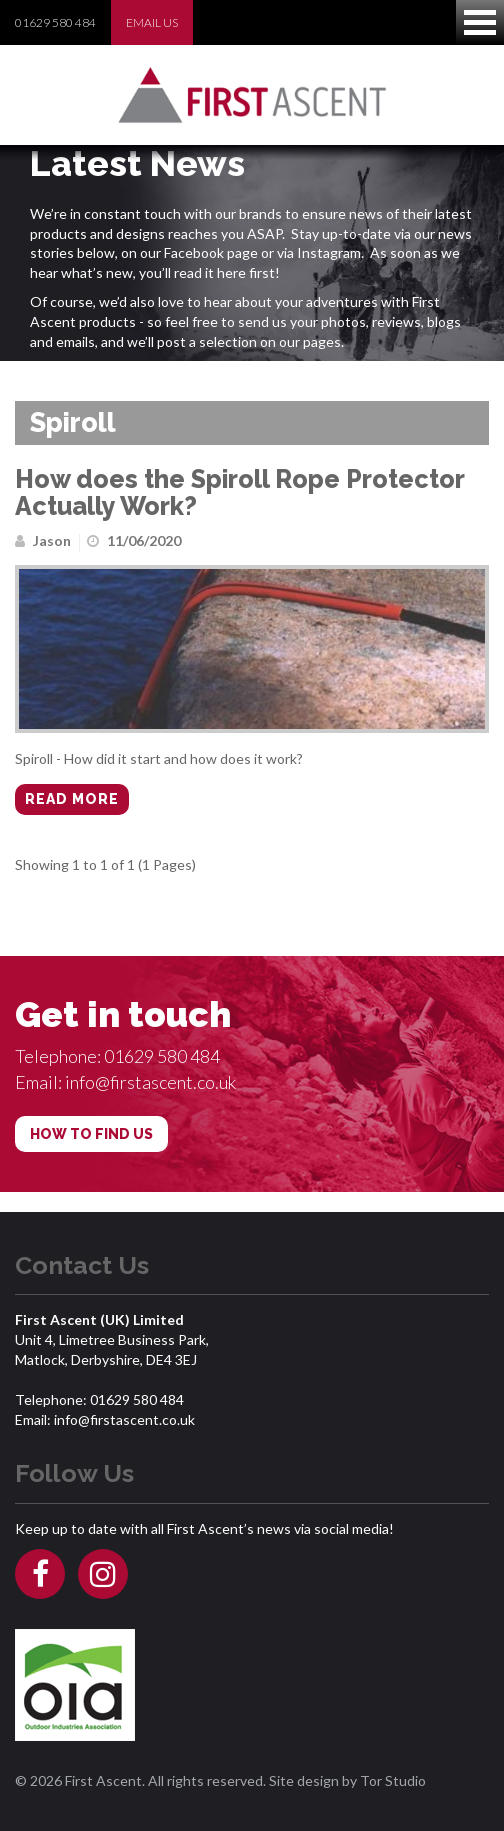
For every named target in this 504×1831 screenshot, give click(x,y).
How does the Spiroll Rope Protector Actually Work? (239, 493)
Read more (72, 799)
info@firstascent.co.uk (150, 1082)
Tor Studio (393, 1780)
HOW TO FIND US (91, 1134)
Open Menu (480, 22)
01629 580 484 (55, 22)
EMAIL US (152, 22)
